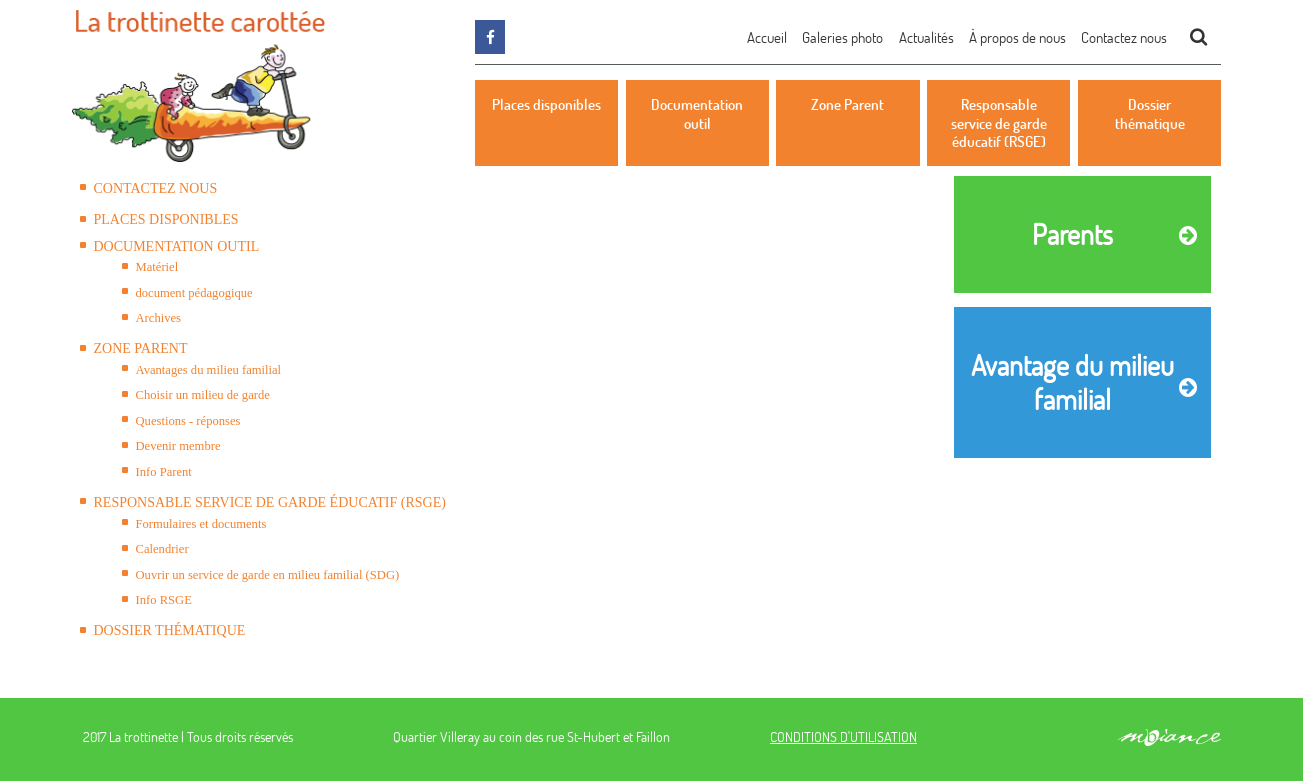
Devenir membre (178, 446)
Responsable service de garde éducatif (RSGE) (270, 502)
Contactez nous (156, 188)
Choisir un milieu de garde (203, 395)
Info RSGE (164, 600)
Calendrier (162, 549)
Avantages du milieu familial (209, 370)
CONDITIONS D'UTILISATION (843, 736)
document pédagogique (194, 293)
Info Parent (164, 472)
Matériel (157, 267)
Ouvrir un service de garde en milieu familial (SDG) (268, 575)
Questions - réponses (188, 421)
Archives (158, 318)
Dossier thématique (170, 630)
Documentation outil (177, 246)
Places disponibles (166, 219)
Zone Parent (141, 348)
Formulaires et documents (201, 524)
